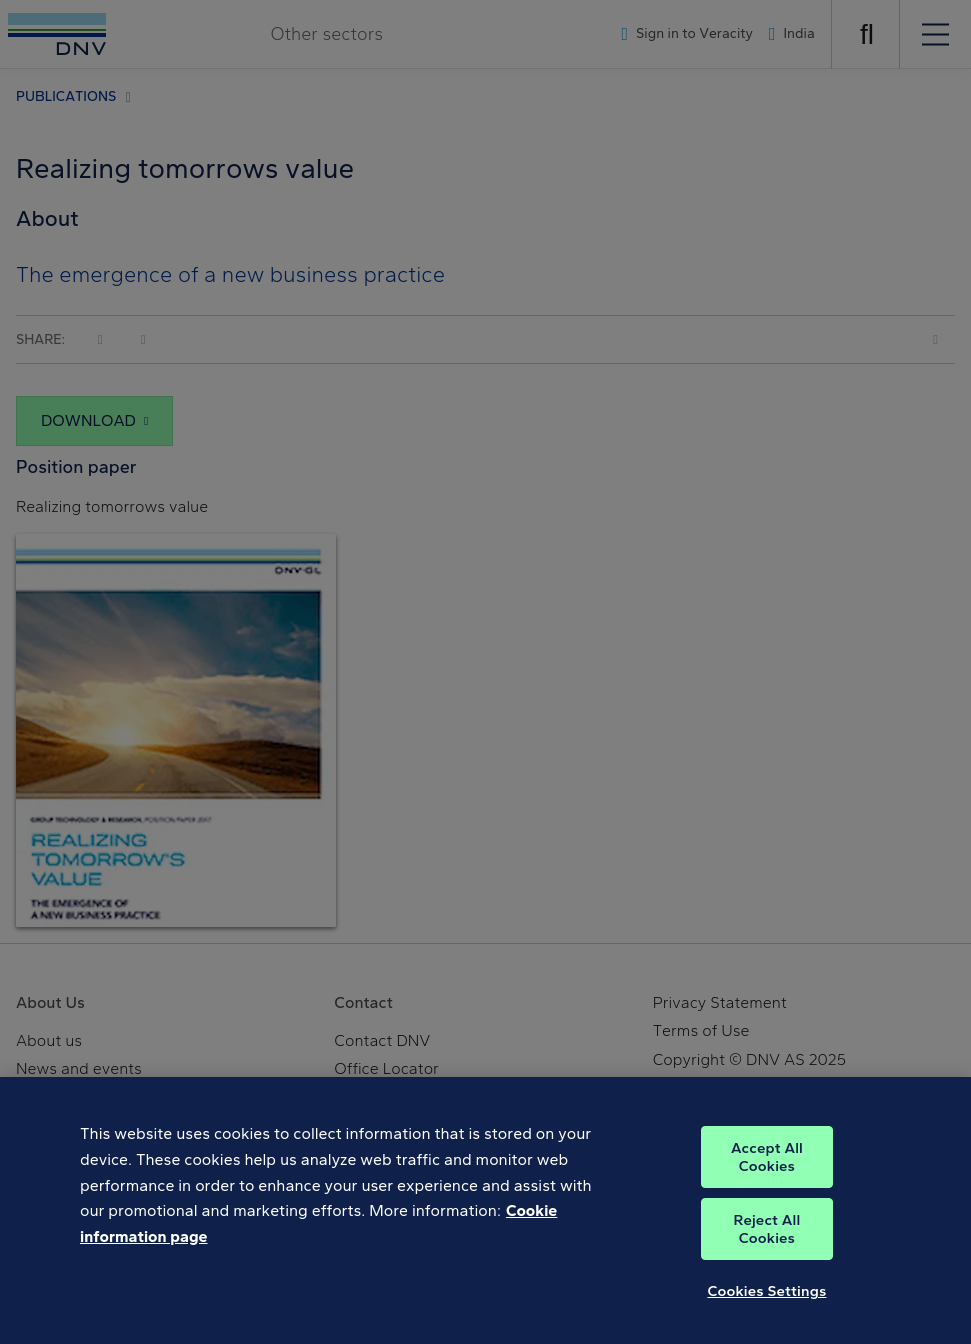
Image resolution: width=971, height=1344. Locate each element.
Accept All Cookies (767, 1168)
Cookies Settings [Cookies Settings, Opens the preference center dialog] (766, 1302)
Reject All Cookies (767, 1240)
